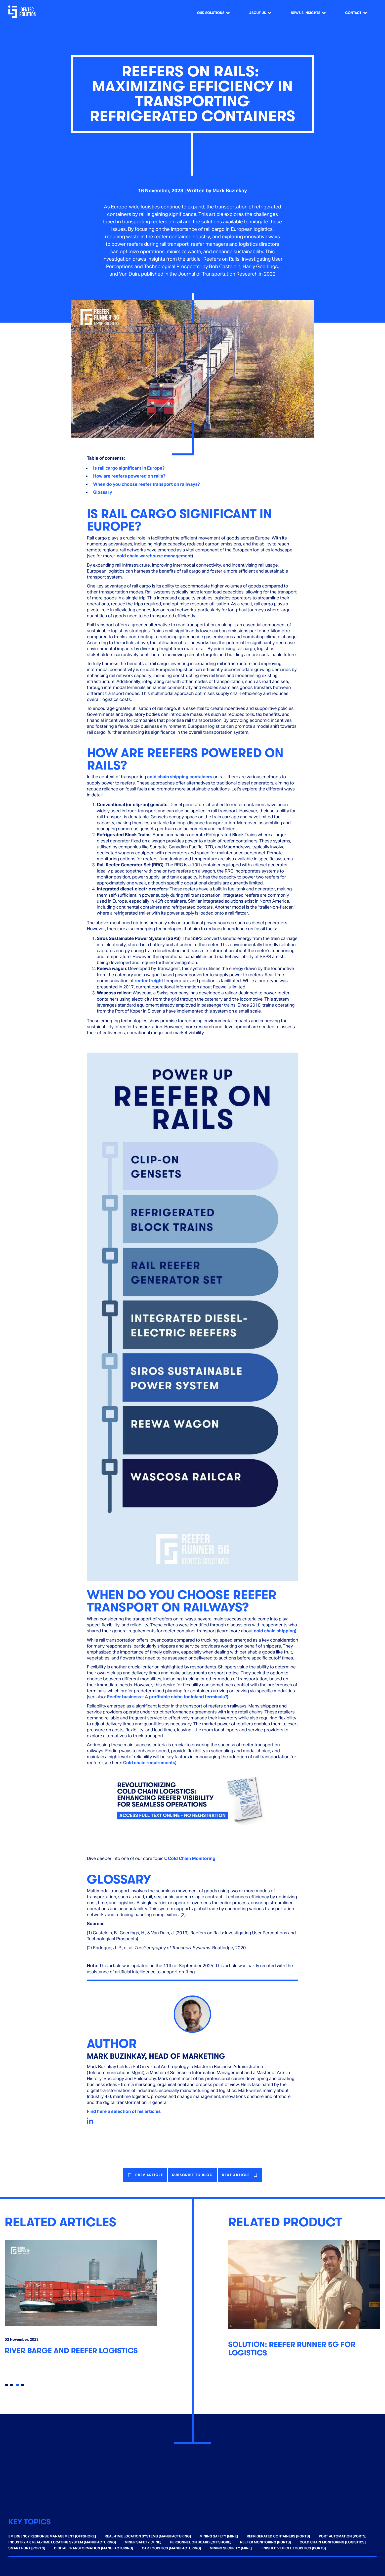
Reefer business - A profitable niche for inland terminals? (167, 1697)
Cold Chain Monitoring (191, 1858)
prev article (147, 2175)
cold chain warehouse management (154, 556)
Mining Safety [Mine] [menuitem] (219, 2535)
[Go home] (24, 12)
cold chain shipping (274, 1631)
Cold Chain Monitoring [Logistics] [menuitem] (333, 2541)
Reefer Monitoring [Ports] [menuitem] (265, 2541)
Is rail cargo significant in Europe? (129, 468)
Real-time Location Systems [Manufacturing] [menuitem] (148, 2535)
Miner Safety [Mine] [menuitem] (143, 2541)
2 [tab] (11, 2384)
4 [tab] (22, 2384)
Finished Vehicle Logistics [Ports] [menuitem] (293, 2547)
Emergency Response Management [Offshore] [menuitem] (52, 2535)
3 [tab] (17, 2384)
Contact (353, 13)
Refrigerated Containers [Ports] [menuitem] (278, 2535)
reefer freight (148, 980)
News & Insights (305, 13)
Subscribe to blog (192, 2175)
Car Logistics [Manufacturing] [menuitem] (171, 2547)
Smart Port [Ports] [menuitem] (26, 2547)
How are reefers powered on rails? (129, 476)
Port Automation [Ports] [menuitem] (342, 2535)
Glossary (102, 492)
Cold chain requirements (149, 1762)
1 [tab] (6, 2384)
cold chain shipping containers (179, 776)
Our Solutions (210, 13)
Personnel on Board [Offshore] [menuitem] (200, 2541)
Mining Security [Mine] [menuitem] (231, 2547)
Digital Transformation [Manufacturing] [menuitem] (93, 2547)
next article (238, 2175)
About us (257, 13)
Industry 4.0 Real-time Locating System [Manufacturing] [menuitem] (62, 2541)
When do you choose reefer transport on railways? (146, 484)
